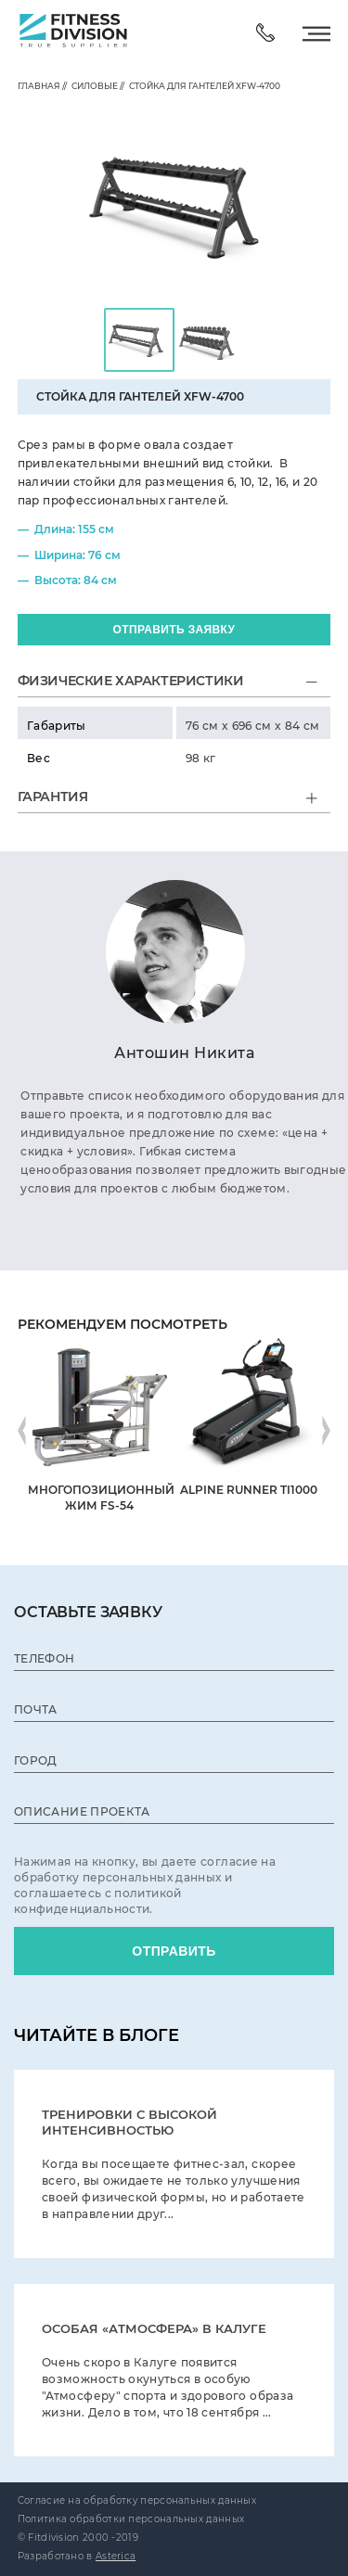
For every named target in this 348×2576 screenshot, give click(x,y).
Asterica (115, 2556)
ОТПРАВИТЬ (173, 1951)
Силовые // (95, 86)
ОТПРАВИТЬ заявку (174, 629)
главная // (42, 86)
